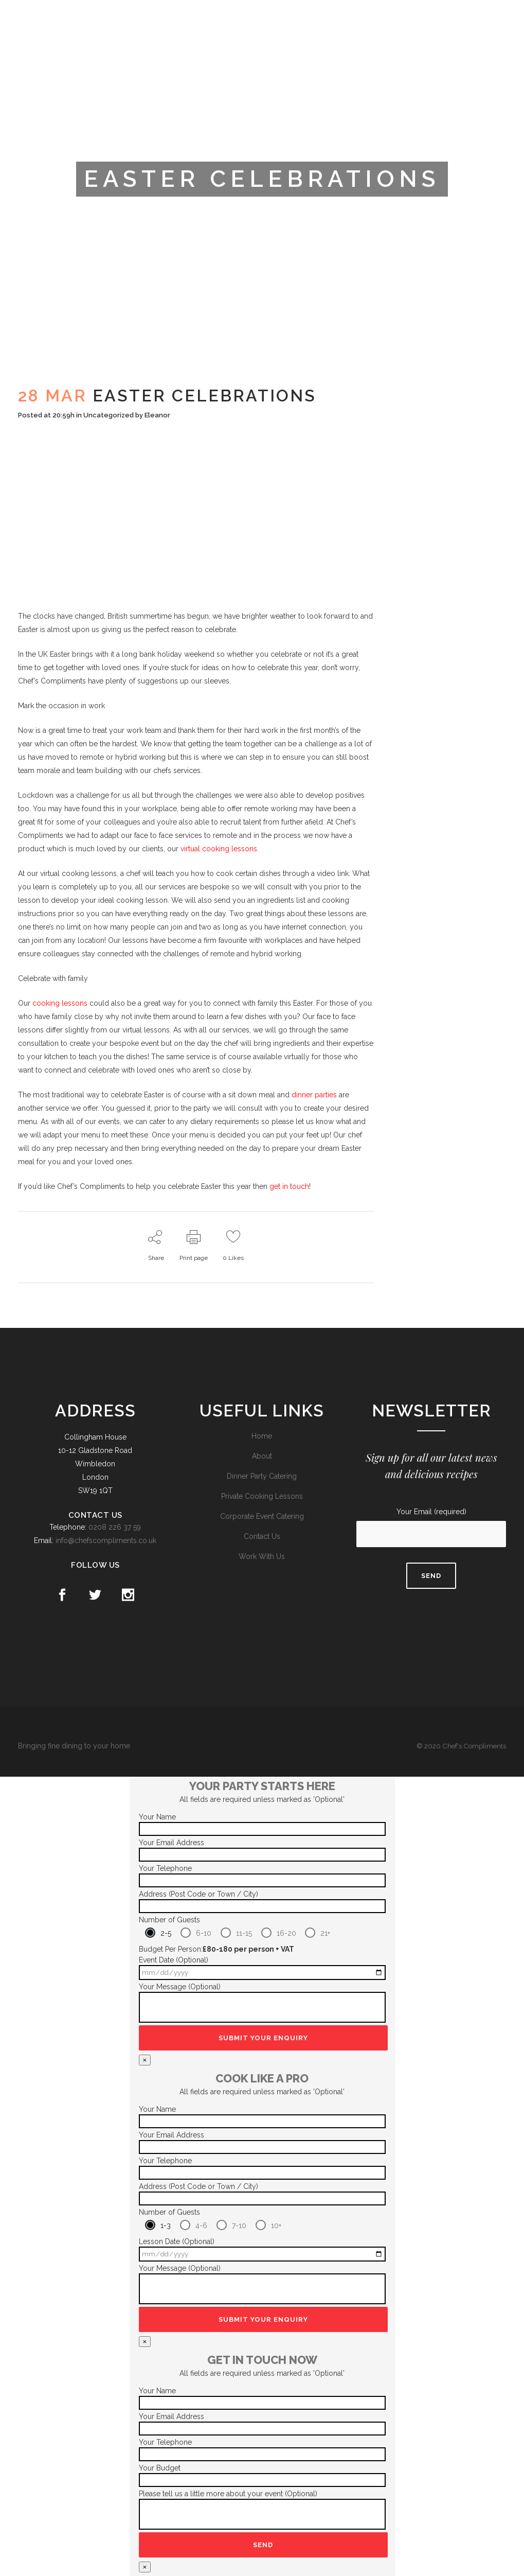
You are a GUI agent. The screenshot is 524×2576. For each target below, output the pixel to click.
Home (261, 1436)
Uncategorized (108, 415)
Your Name (157, 1817)
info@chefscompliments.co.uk (106, 1540)
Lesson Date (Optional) (176, 2241)
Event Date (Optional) (173, 1960)
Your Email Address (171, 1842)
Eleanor (157, 415)
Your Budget (159, 2468)
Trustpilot (390, 17)
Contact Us (262, 1536)
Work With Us (262, 1556)
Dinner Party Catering (262, 1476)
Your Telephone (165, 1868)
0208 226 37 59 (114, 1527)
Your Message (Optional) (180, 1987)
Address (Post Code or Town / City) (198, 1894)
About (262, 1456)
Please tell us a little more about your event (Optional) (228, 2494)
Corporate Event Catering (262, 1516)
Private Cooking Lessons (262, 1496)
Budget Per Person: (216, 1949)
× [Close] (145, 2060)
